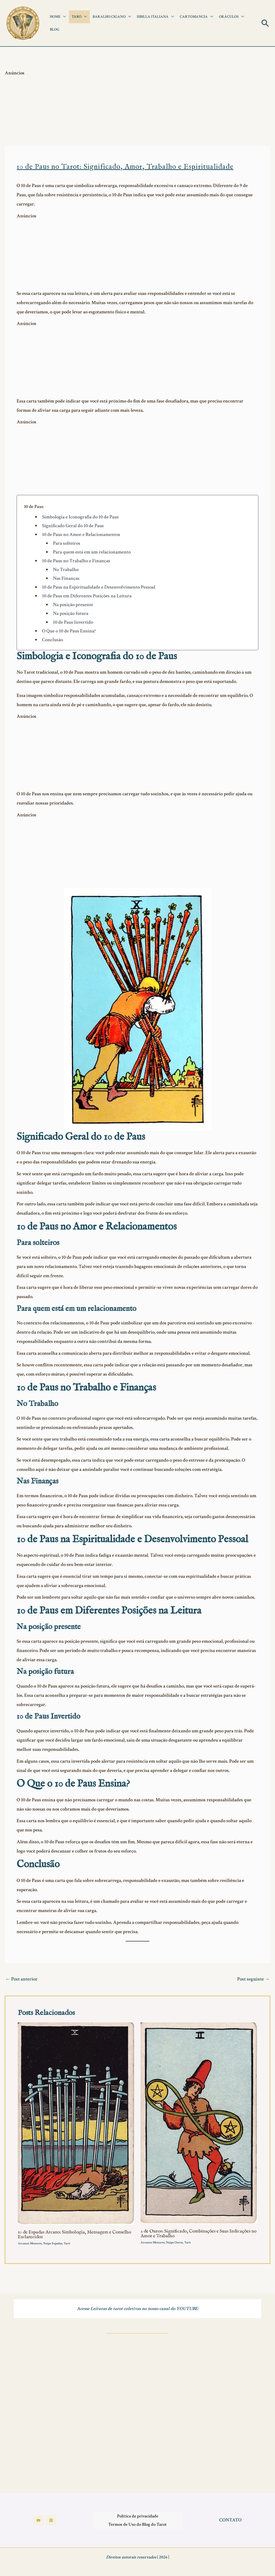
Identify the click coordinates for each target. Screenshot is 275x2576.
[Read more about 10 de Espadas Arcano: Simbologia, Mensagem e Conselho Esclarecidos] (76, 2123)
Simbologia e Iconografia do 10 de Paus (80, 517)
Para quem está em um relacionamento (92, 552)
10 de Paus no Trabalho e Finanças (76, 561)
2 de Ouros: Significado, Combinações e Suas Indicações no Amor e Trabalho (198, 2233)
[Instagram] (51, 2520)
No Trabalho (66, 569)
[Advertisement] (137, 111)
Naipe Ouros (174, 2242)
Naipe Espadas (52, 2243)
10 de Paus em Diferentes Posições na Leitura (87, 596)
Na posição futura (70, 613)
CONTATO (230, 2520)
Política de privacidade (137, 2516)
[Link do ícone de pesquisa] (265, 23)
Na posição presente (73, 604)
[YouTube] (38, 2520)
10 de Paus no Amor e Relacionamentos (81, 534)
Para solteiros (66, 543)
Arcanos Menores (30, 2243)
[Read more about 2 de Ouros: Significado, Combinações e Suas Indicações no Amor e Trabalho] (199, 2122)
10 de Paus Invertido (73, 622)
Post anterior (21, 1979)
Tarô (67, 2243)
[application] (63, 16)
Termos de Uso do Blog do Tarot (137, 2524)
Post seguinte (253, 1979)
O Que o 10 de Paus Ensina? (69, 631)
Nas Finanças (66, 578)
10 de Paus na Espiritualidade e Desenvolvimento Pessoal (98, 587)
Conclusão (52, 639)
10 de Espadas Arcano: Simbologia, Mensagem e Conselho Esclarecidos (74, 2234)
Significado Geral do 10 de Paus (73, 525)
